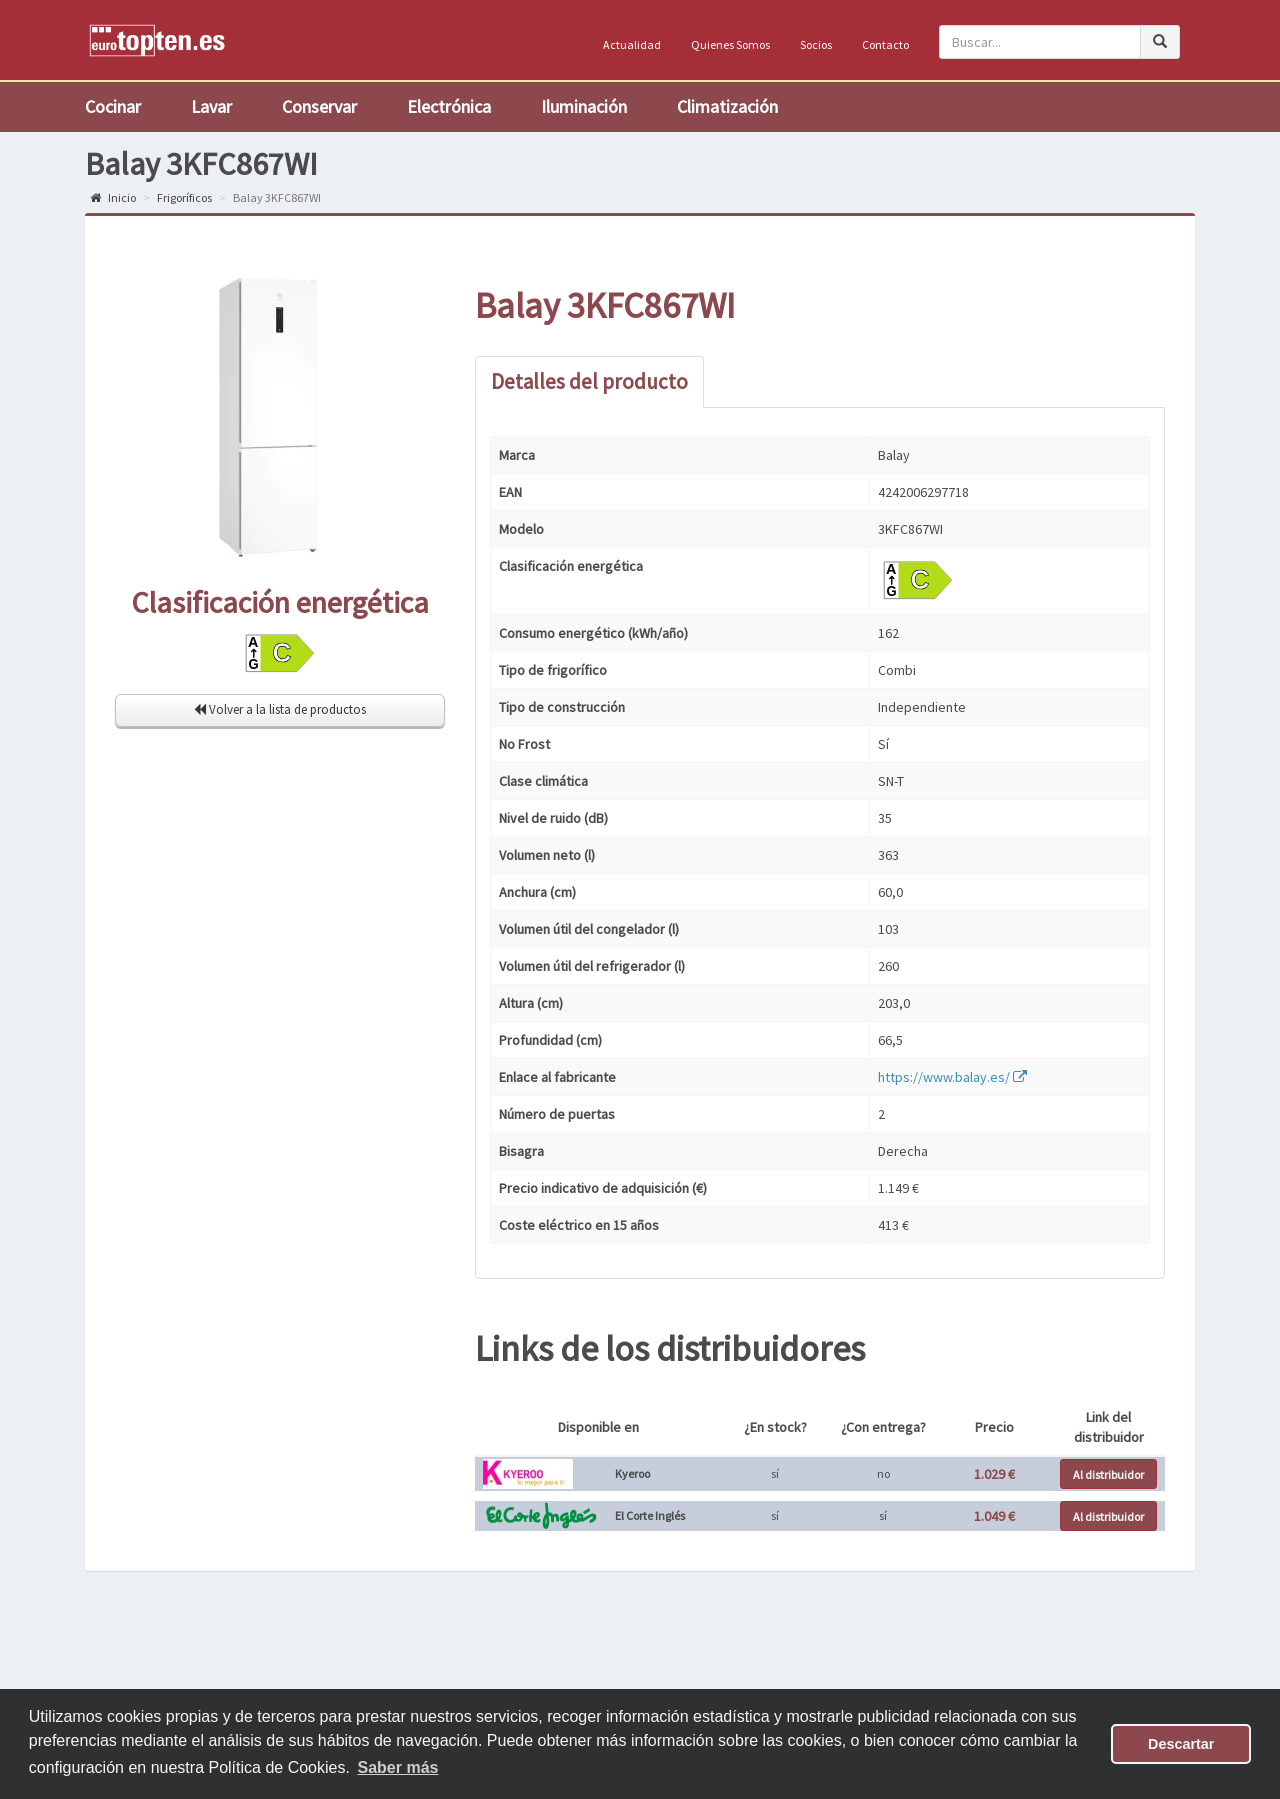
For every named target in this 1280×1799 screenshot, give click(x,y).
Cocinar (113, 106)
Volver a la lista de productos (280, 709)
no (883, 1473)
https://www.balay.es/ (952, 1077)
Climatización (727, 106)
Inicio (113, 197)
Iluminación (584, 106)
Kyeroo (632, 1473)
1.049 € (994, 1516)
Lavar (211, 106)
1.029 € (994, 1474)
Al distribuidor (1108, 1474)
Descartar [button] (1181, 1744)
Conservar (319, 106)
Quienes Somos (730, 44)
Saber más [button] (398, 1767)
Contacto (885, 44)
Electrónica (449, 106)
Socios (816, 44)
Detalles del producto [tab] (589, 381)
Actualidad (632, 44)
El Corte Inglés (650, 1515)
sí (775, 1473)
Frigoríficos (184, 197)
